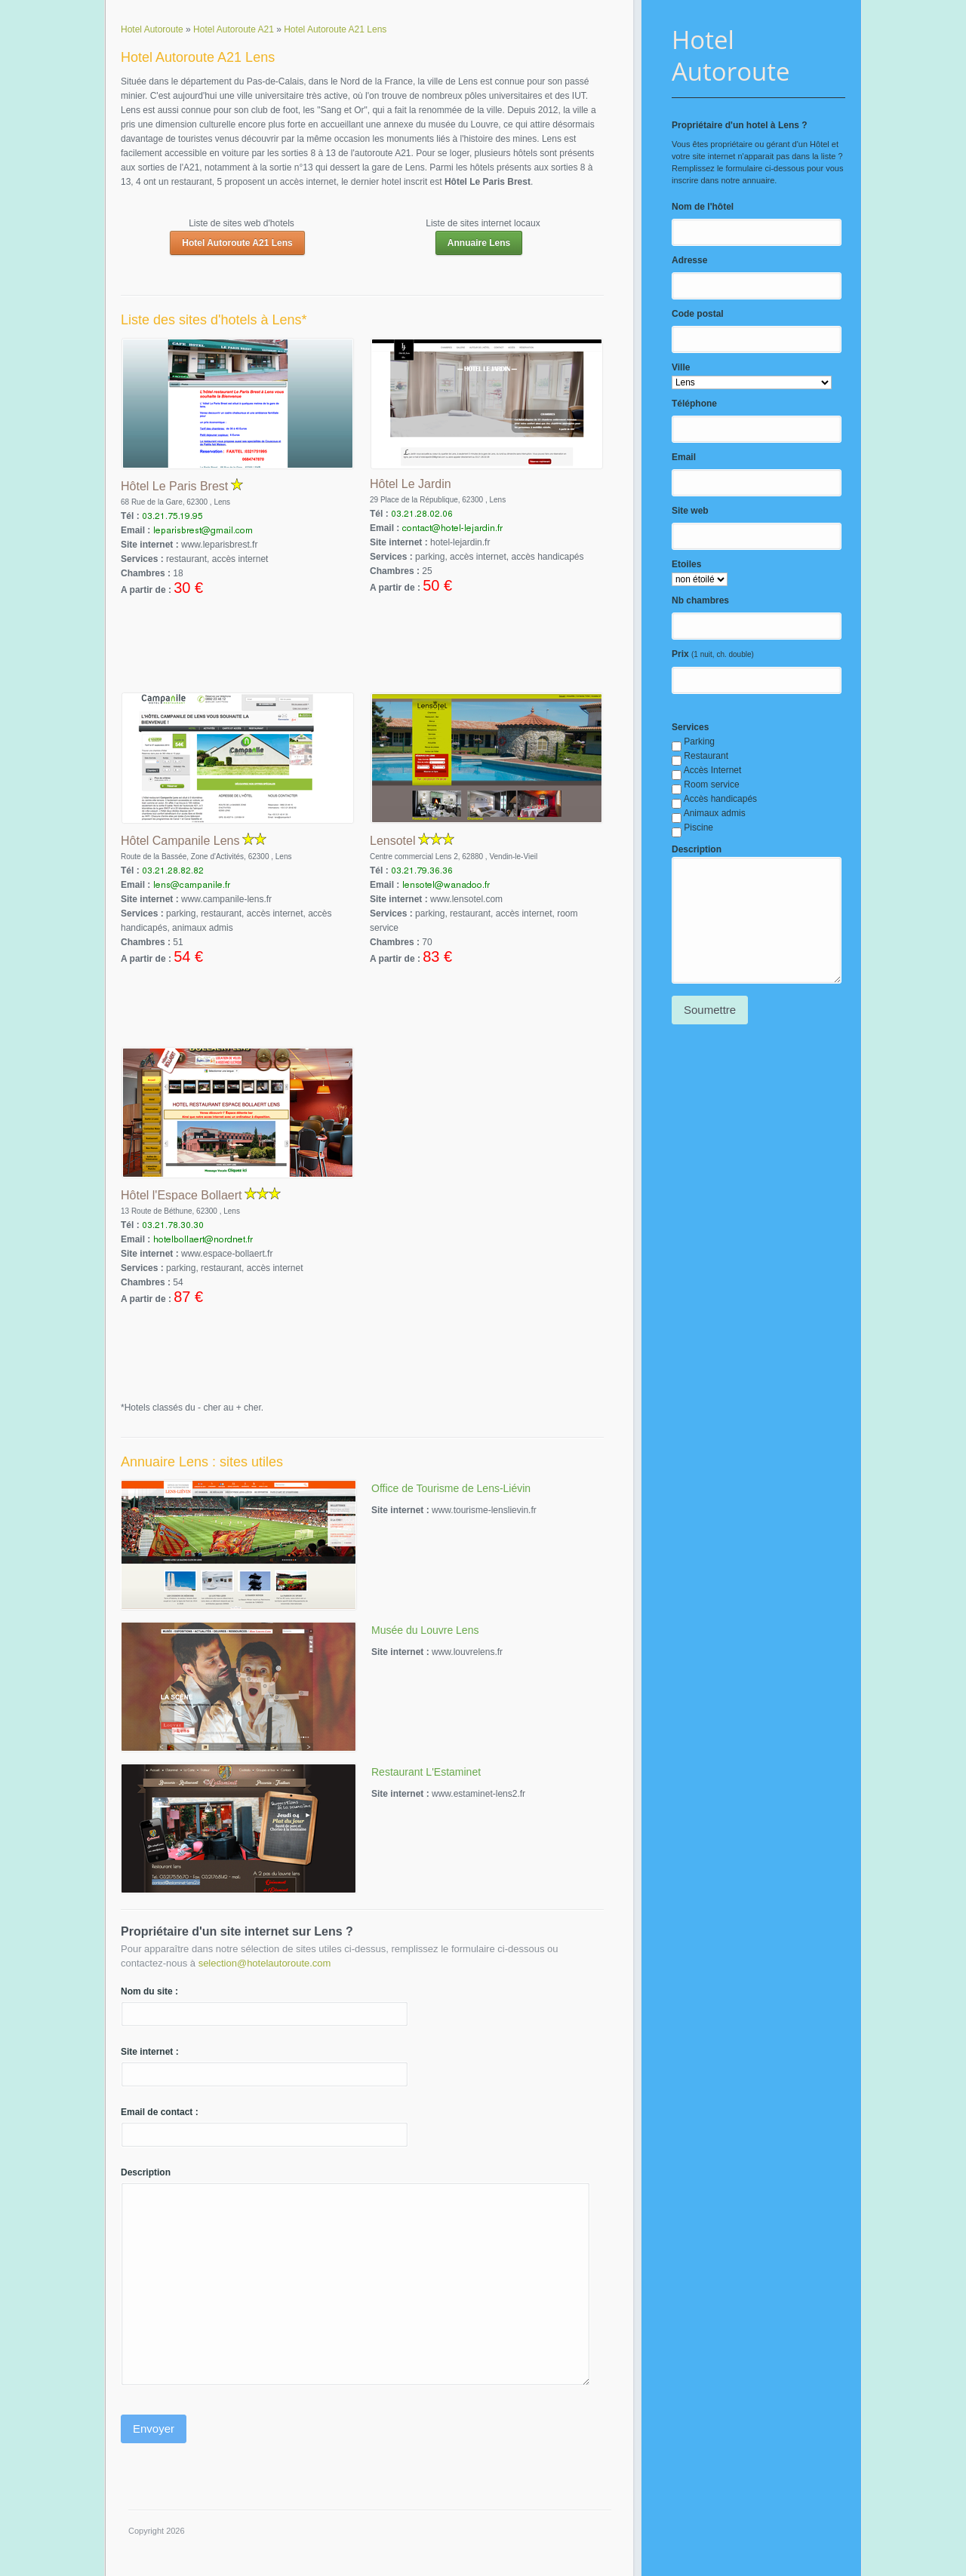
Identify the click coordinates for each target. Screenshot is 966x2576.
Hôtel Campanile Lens (180, 840)
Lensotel (393, 840)
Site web (690, 510)
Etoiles (686, 564)
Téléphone (694, 403)
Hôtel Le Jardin (410, 483)
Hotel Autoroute (731, 55)
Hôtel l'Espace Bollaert (181, 1195)
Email (684, 457)
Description (696, 849)
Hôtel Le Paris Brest (174, 486)
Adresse (689, 260)
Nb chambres (700, 600)
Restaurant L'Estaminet (426, 1772)
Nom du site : (149, 1991)
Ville (681, 367)
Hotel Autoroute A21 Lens (237, 243)
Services (690, 727)
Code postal (698, 314)
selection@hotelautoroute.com (264, 1963)
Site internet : (150, 2051)
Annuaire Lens (479, 243)
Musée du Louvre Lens (424, 1630)
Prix (680, 654)
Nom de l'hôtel (703, 206)
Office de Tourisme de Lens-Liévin (451, 1488)
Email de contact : (159, 2112)
